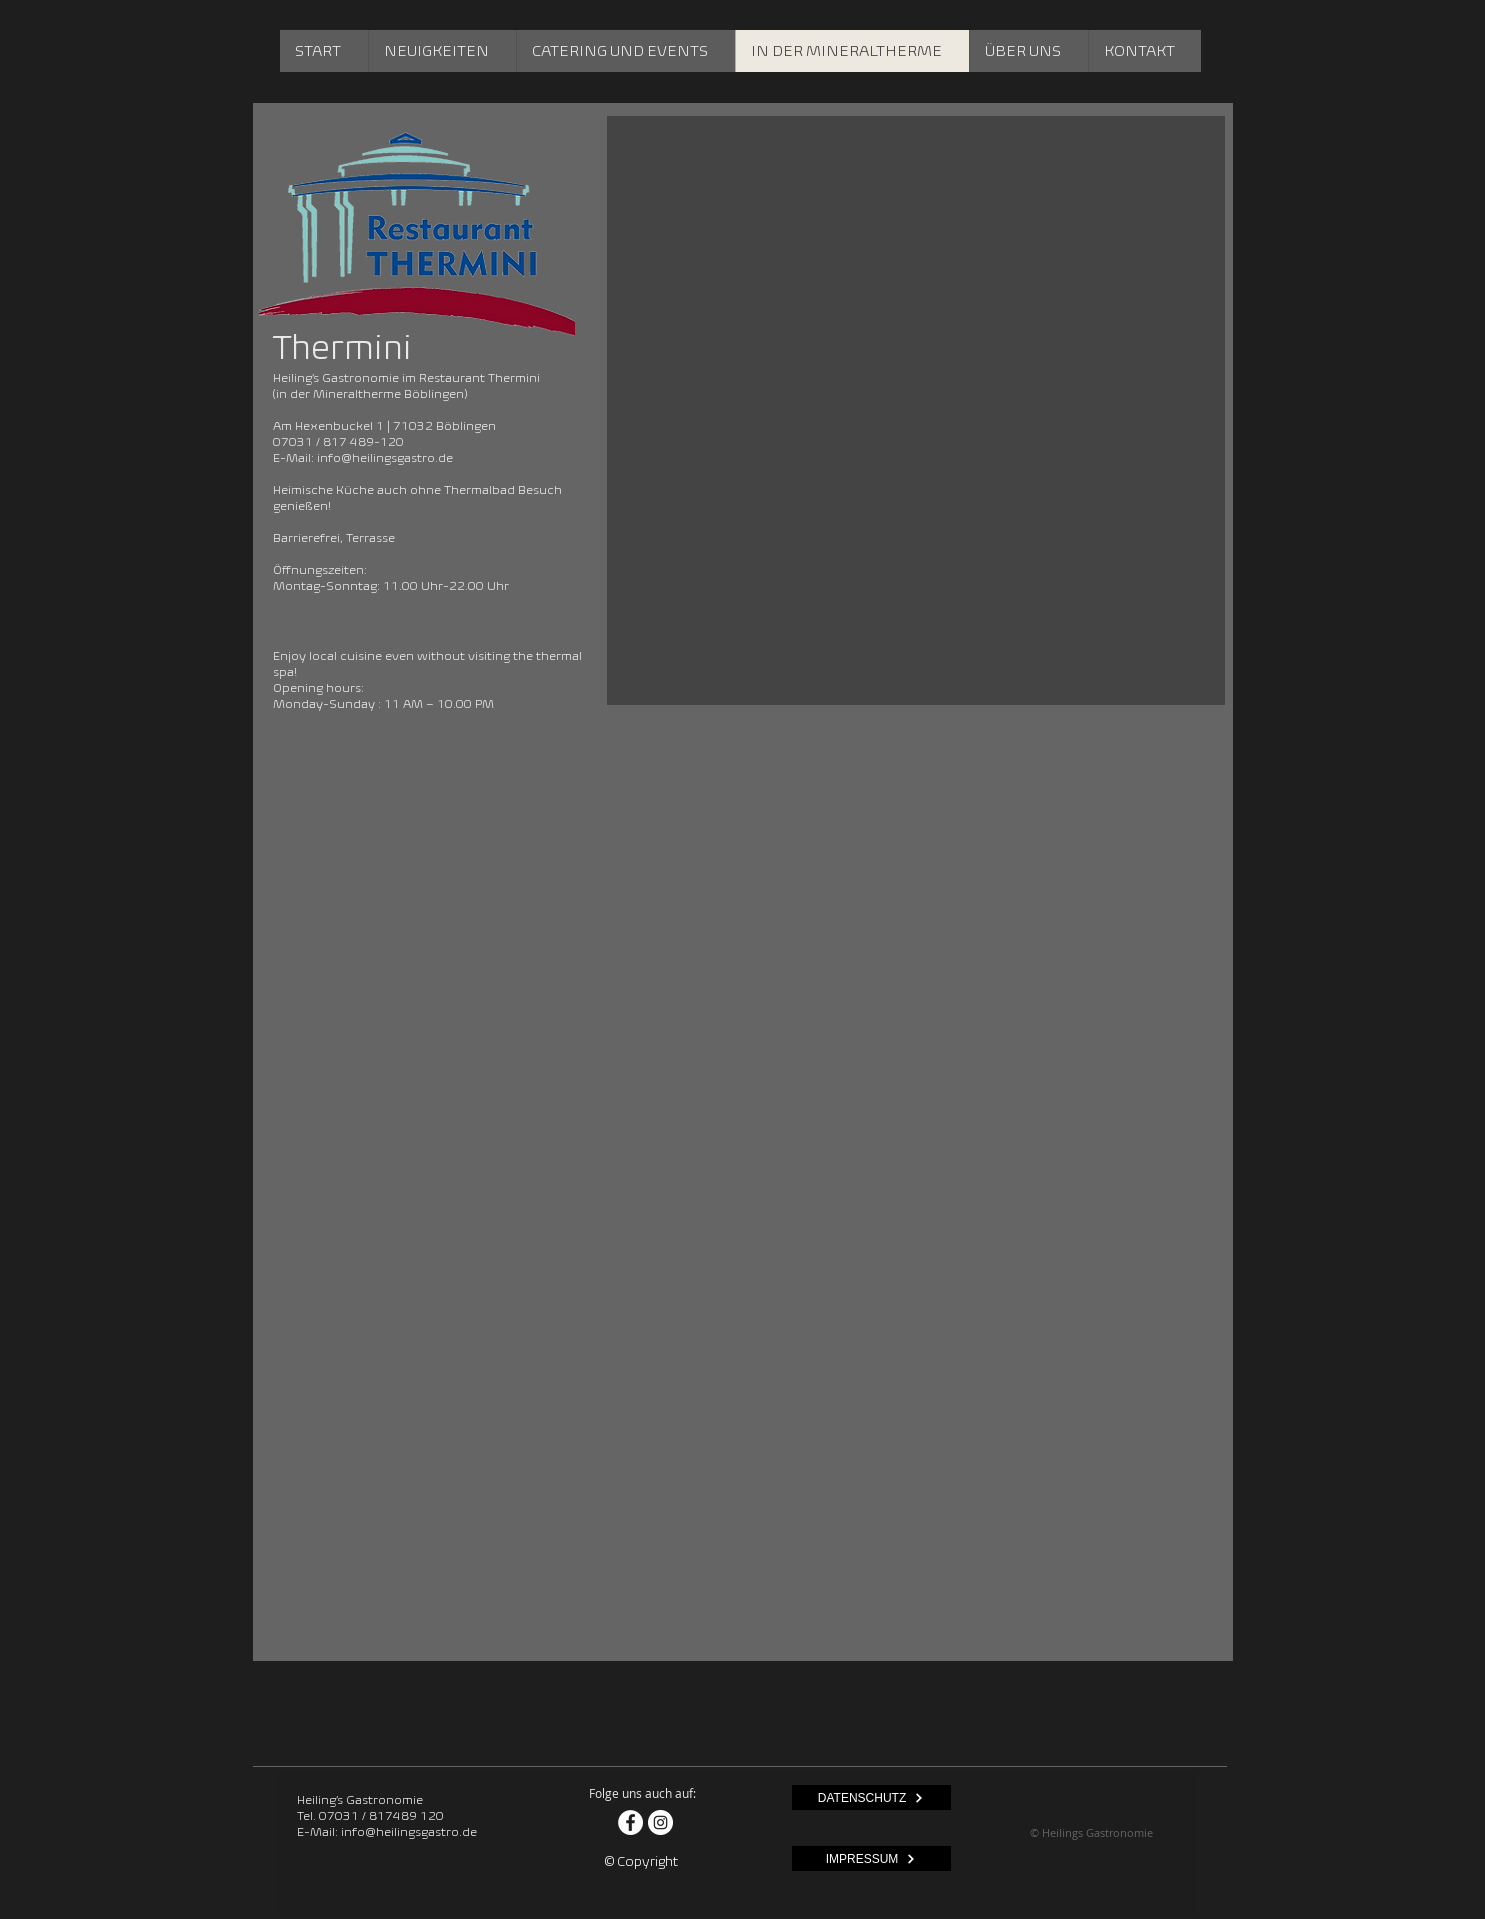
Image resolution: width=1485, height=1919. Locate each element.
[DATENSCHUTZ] (871, 1797)
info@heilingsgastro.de (385, 457)
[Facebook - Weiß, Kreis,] (630, 1822)
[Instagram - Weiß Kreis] (660, 1822)
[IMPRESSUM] (871, 1858)
